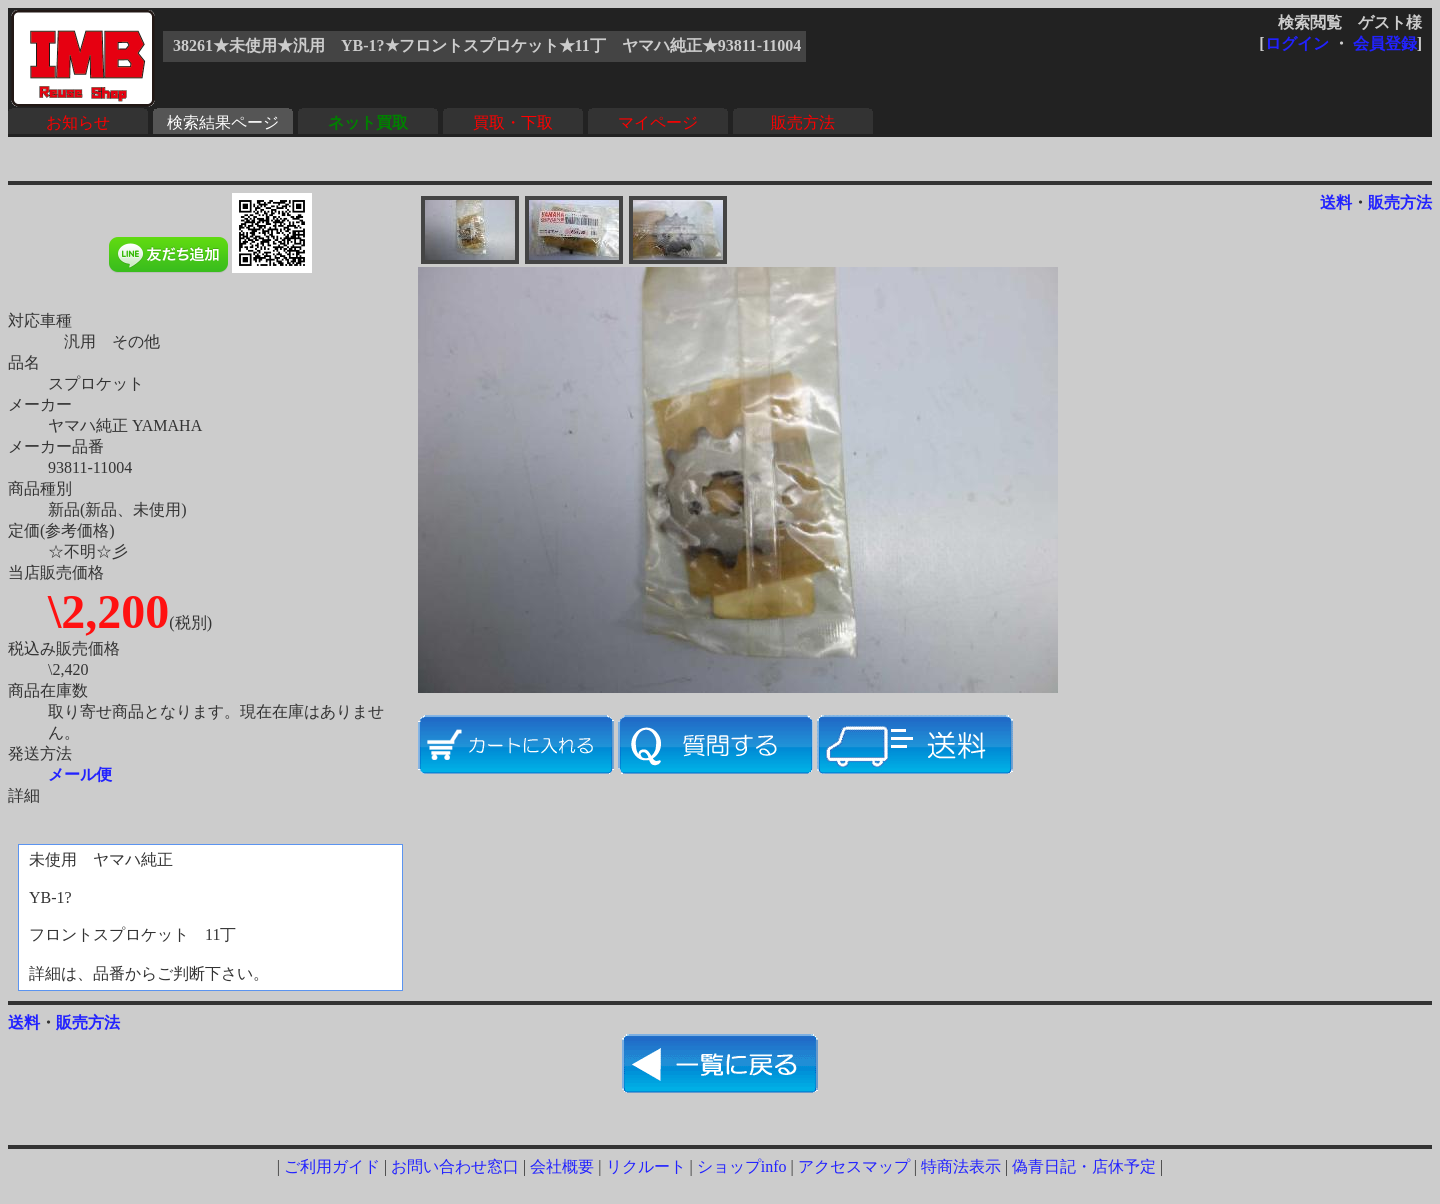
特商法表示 (961, 1166)
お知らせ (78, 122)
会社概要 (562, 1166)
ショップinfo (742, 1166)
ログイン (1297, 43)
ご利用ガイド (332, 1166)
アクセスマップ (854, 1166)
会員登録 (1385, 43)
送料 (1336, 202)
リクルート (646, 1166)
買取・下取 (513, 122)
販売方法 (803, 122)
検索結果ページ (223, 122)
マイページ (658, 122)
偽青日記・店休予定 (1084, 1166)
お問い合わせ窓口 (455, 1166)
